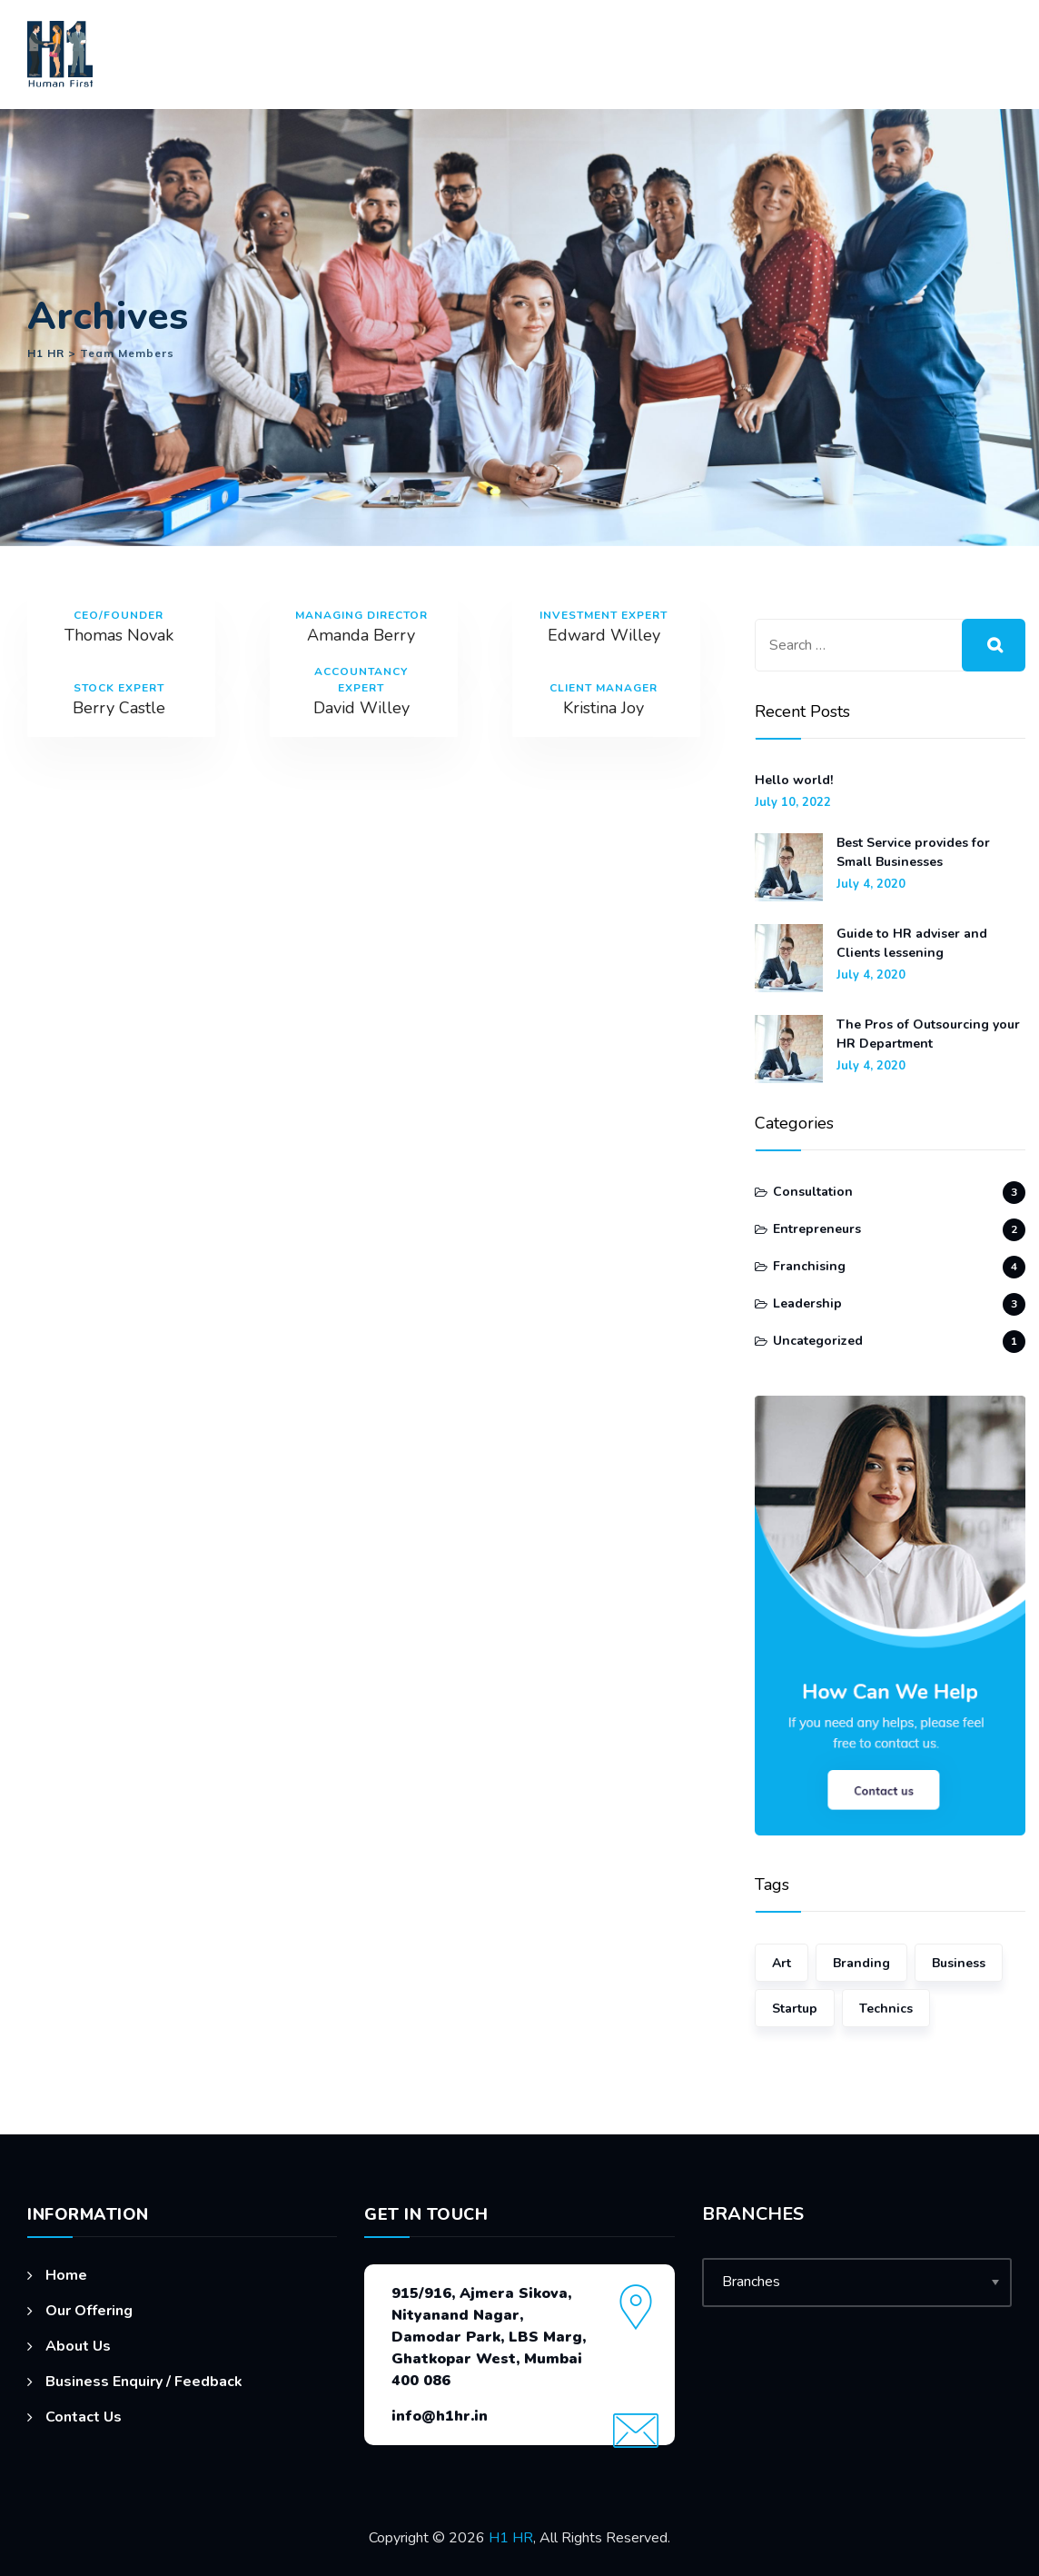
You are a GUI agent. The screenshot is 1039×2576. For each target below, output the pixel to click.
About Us (78, 2346)
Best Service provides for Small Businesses (913, 852)
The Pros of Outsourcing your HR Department (928, 1034)
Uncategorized (818, 1340)
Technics (886, 2008)
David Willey (361, 708)
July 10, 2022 (793, 803)
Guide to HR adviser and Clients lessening (911, 943)
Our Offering (89, 2311)
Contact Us (83, 2417)
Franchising (809, 1266)
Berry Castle (119, 708)
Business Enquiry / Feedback (143, 2382)
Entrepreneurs (817, 1229)
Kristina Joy (603, 708)
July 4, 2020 (870, 884)
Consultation (813, 1191)
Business (958, 1963)
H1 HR (511, 2538)
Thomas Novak (118, 635)
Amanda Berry (361, 635)
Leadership (807, 1303)
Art (781, 1963)
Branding (861, 1963)
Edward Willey (604, 635)
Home (66, 2275)
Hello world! (794, 780)
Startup (794, 2008)
